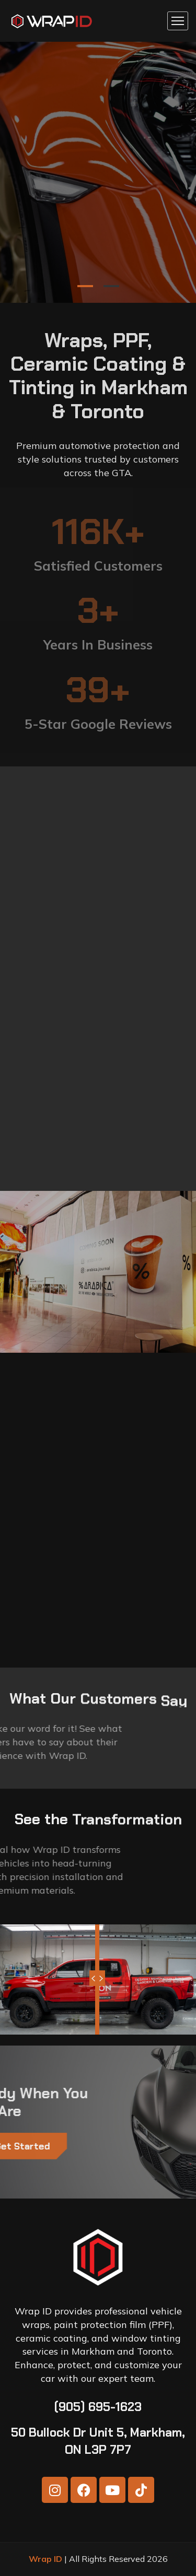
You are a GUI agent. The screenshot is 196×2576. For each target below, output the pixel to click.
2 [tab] (111, 286)
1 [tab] (85, 286)
